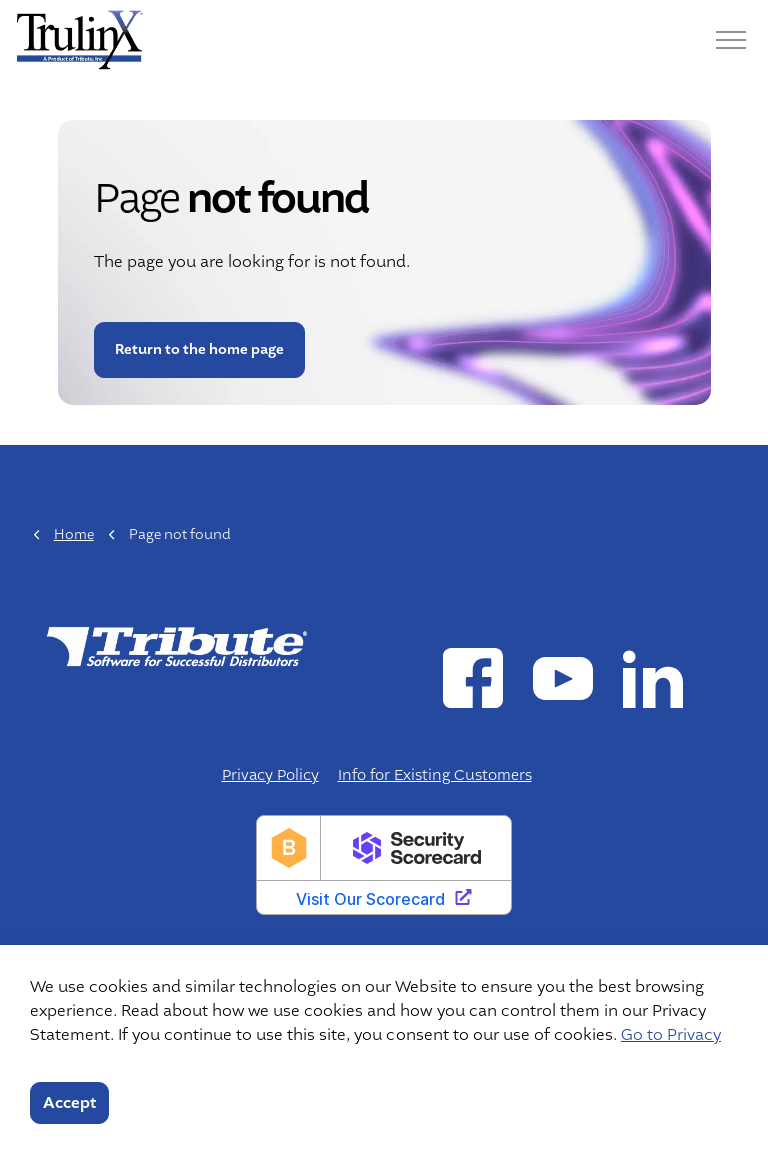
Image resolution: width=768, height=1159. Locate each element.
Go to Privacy (671, 1035)
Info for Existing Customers (435, 775)
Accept (69, 1103)
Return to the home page (198, 349)
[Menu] (731, 40)
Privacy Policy (270, 775)
